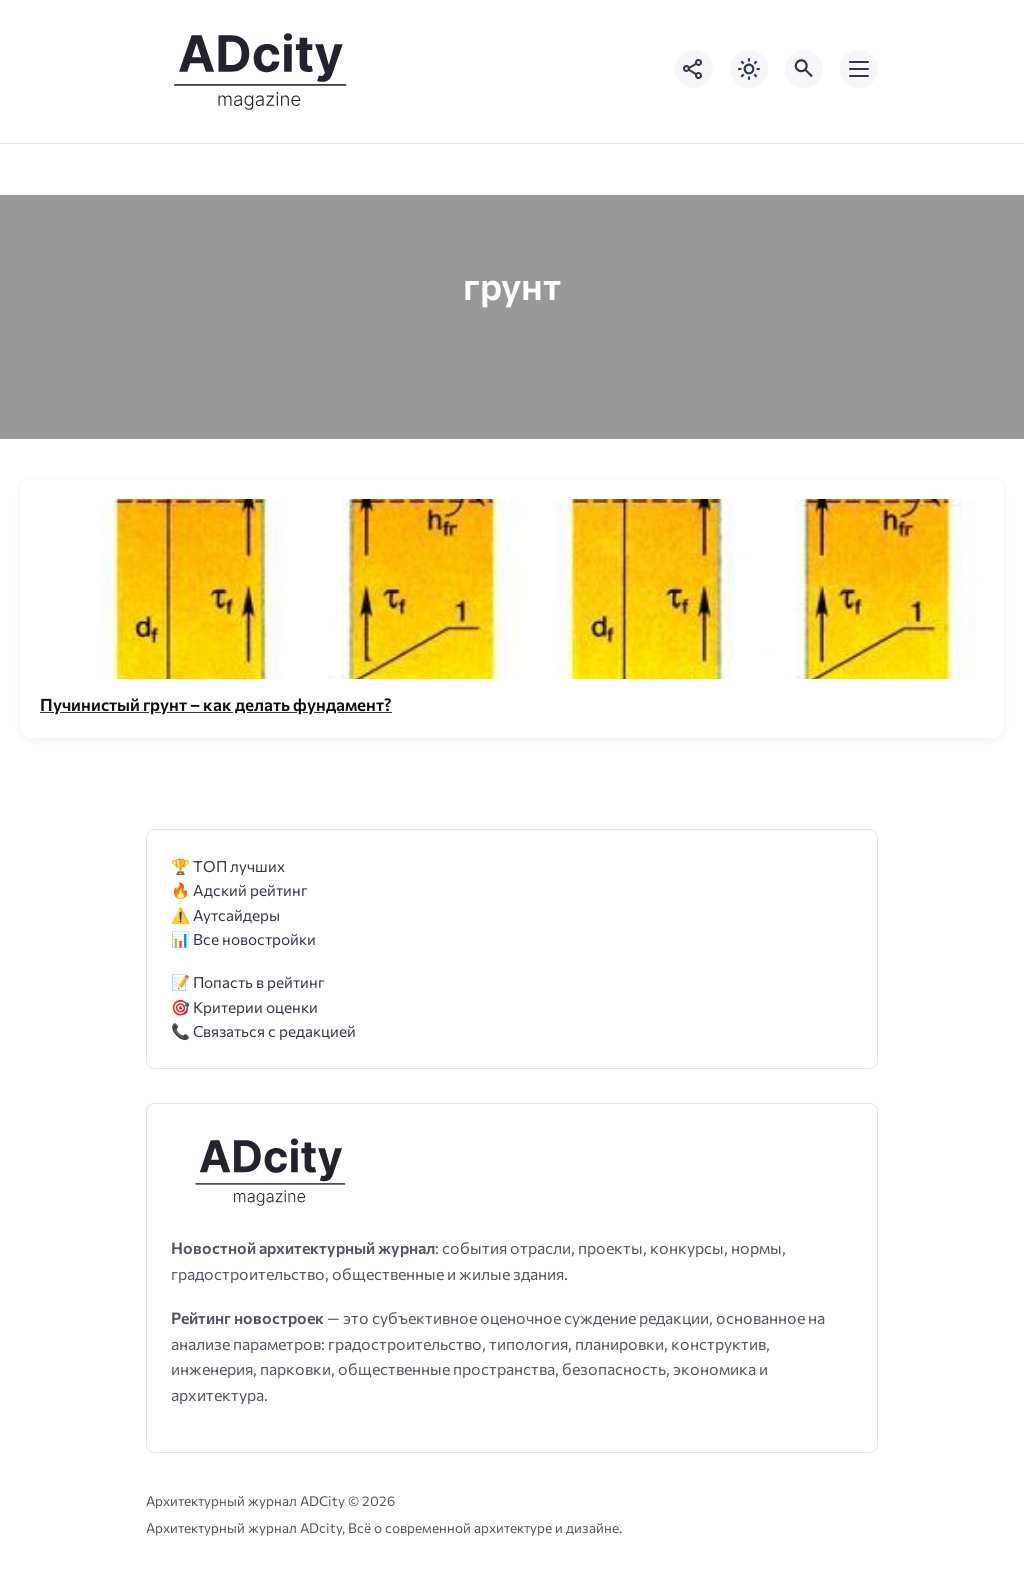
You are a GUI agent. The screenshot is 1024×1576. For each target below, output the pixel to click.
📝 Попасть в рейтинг (248, 981)
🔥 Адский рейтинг (239, 889)
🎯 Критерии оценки (244, 1006)
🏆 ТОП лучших (228, 865)
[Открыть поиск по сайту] (804, 69)
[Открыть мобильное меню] (859, 69)
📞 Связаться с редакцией (263, 1030)
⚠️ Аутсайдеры (225, 914)
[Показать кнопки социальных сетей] (694, 69)
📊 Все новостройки (243, 938)
